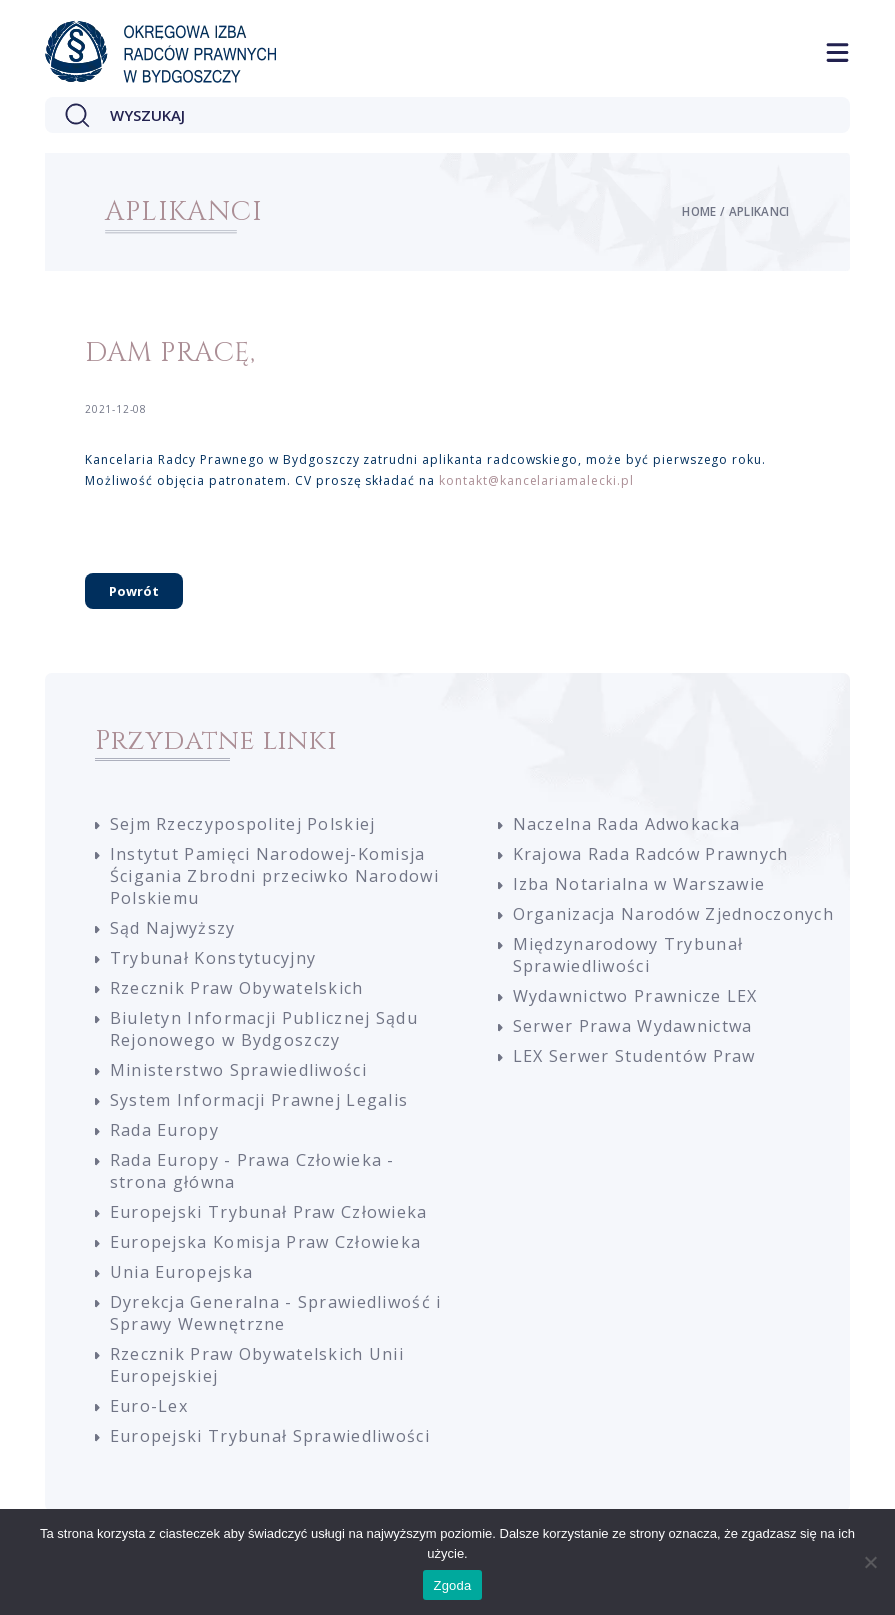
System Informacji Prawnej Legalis (259, 1100)
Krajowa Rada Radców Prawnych (651, 854)
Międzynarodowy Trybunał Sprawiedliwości (628, 955)
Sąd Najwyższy (173, 928)
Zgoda (452, 1585)
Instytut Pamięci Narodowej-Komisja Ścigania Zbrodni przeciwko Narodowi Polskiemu (274, 876)
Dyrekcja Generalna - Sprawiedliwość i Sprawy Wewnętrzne (276, 1313)
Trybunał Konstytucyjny (213, 958)
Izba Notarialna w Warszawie (639, 884)
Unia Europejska (181, 1272)
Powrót (134, 591)
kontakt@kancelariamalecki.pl (536, 480)
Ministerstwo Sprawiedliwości (238, 1070)
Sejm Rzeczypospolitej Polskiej (243, 824)
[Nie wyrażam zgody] (870, 1562)
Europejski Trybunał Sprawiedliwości (270, 1436)
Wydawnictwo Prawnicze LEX (635, 996)
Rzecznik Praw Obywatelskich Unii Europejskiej (257, 1365)
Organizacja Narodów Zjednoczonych (674, 914)
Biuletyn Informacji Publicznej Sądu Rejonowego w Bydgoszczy (264, 1029)
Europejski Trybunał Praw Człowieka (269, 1212)
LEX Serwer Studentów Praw (634, 1056)
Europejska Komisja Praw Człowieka (266, 1242)
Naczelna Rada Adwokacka (627, 824)
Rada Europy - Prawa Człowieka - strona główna (252, 1171)
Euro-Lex (149, 1406)
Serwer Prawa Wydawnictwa (633, 1026)
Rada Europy (164, 1130)
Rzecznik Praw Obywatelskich (237, 988)
